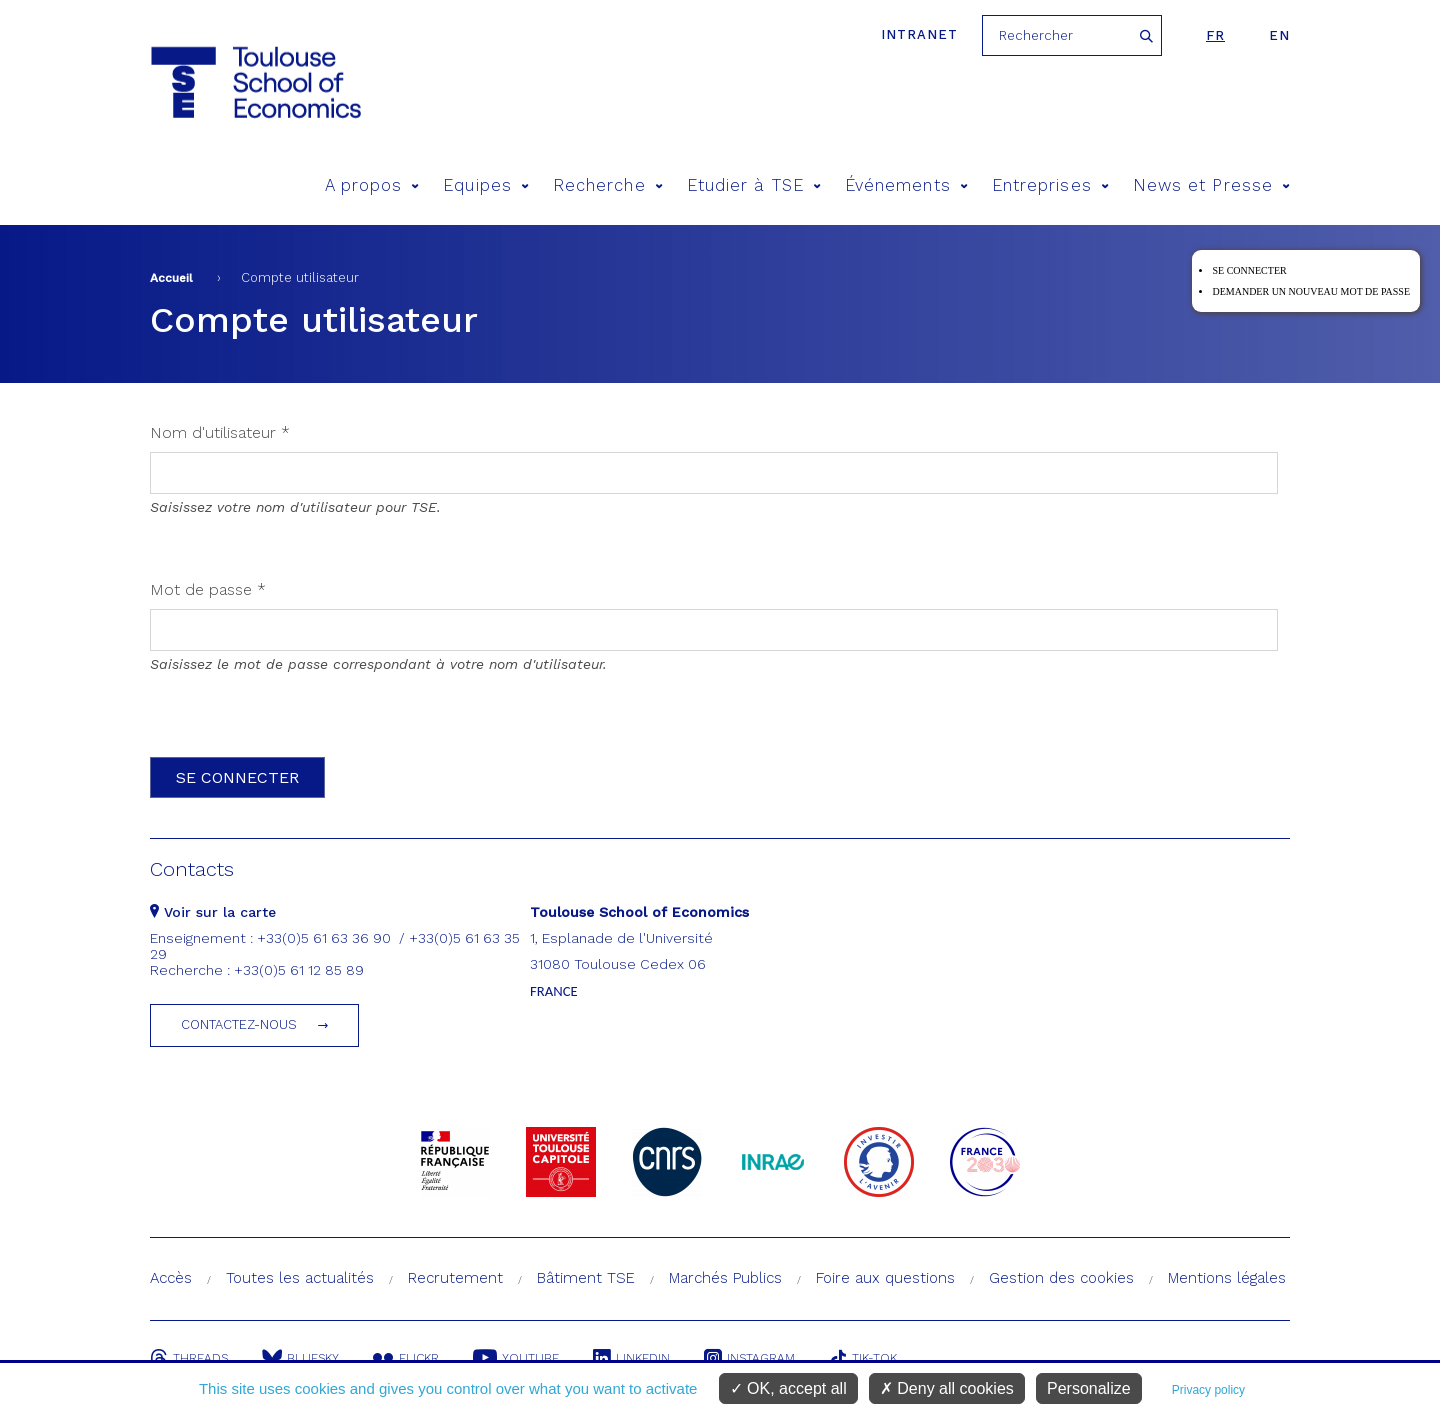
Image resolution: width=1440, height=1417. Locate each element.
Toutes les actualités (300, 1278)
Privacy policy (1208, 1390)
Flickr (406, 1358)
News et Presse (1211, 185)
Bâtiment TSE (586, 1278)
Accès (171, 1278)
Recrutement (455, 1278)
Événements (906, 185)
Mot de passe (208, 589)
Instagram (749, 1358)
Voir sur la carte (213, 912)
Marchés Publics (725, 1278)
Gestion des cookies (1061, 1278)
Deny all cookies (947, 1388)
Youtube (516, 1358)
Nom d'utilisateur (220, 432)
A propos (372, 185)
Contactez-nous (239, 1024)
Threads (189, 1358)
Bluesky (300, 1358)
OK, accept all (788, 1388)
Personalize (1089, 1388)
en (1279, 35)
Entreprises (1050, 185)
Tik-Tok (863, 1358)
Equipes (486, 185)
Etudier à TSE (754, 185)
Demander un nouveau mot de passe (1311, 291)
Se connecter (1249, 270)
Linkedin (631, 1358)
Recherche (608, 185)
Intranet (919, 34)
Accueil (171, 278)
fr (1215, 35)
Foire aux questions (885, 1278)
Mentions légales (1227, 1278)
